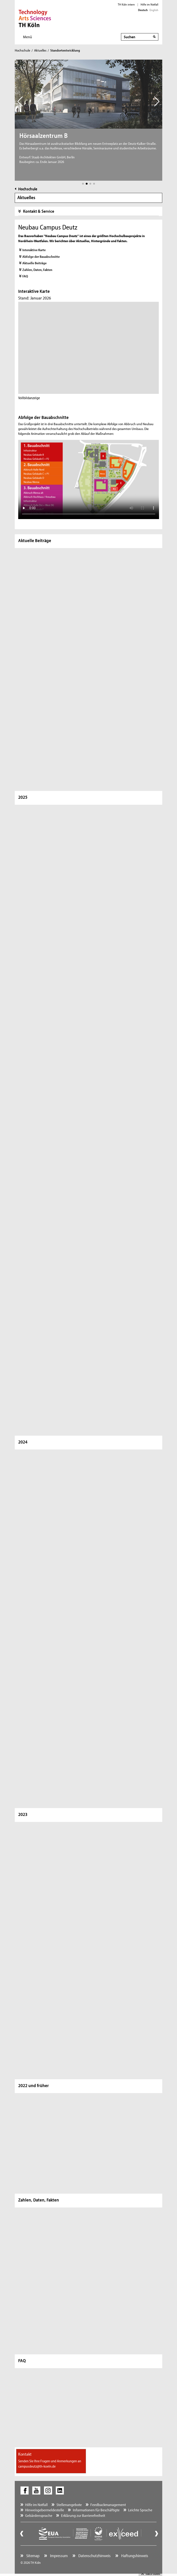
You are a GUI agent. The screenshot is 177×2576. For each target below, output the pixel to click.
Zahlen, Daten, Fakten (37, 269)
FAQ (25, 276)
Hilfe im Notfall (149, 4)
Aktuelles (40, 50)
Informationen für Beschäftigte (96, 2509)
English (154, 10)
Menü (27, 36)
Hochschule (22, 50)
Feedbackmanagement (108, 2504)
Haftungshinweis (134, 2555)
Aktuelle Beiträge (34, 263)
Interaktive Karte (34, 250)
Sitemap (32, 2555)
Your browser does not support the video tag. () (88, 479)
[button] (83, 184)
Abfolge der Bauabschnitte (41, 256)
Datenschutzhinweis (94, 2555)
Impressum (58, 2555)
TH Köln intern (126, 4)
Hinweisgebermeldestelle (44, 2509)
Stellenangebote (69, 2504)
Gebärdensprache (38, 2515)
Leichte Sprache (140, 2509)
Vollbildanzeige (29, 397)
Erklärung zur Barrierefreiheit (83, 2515)
